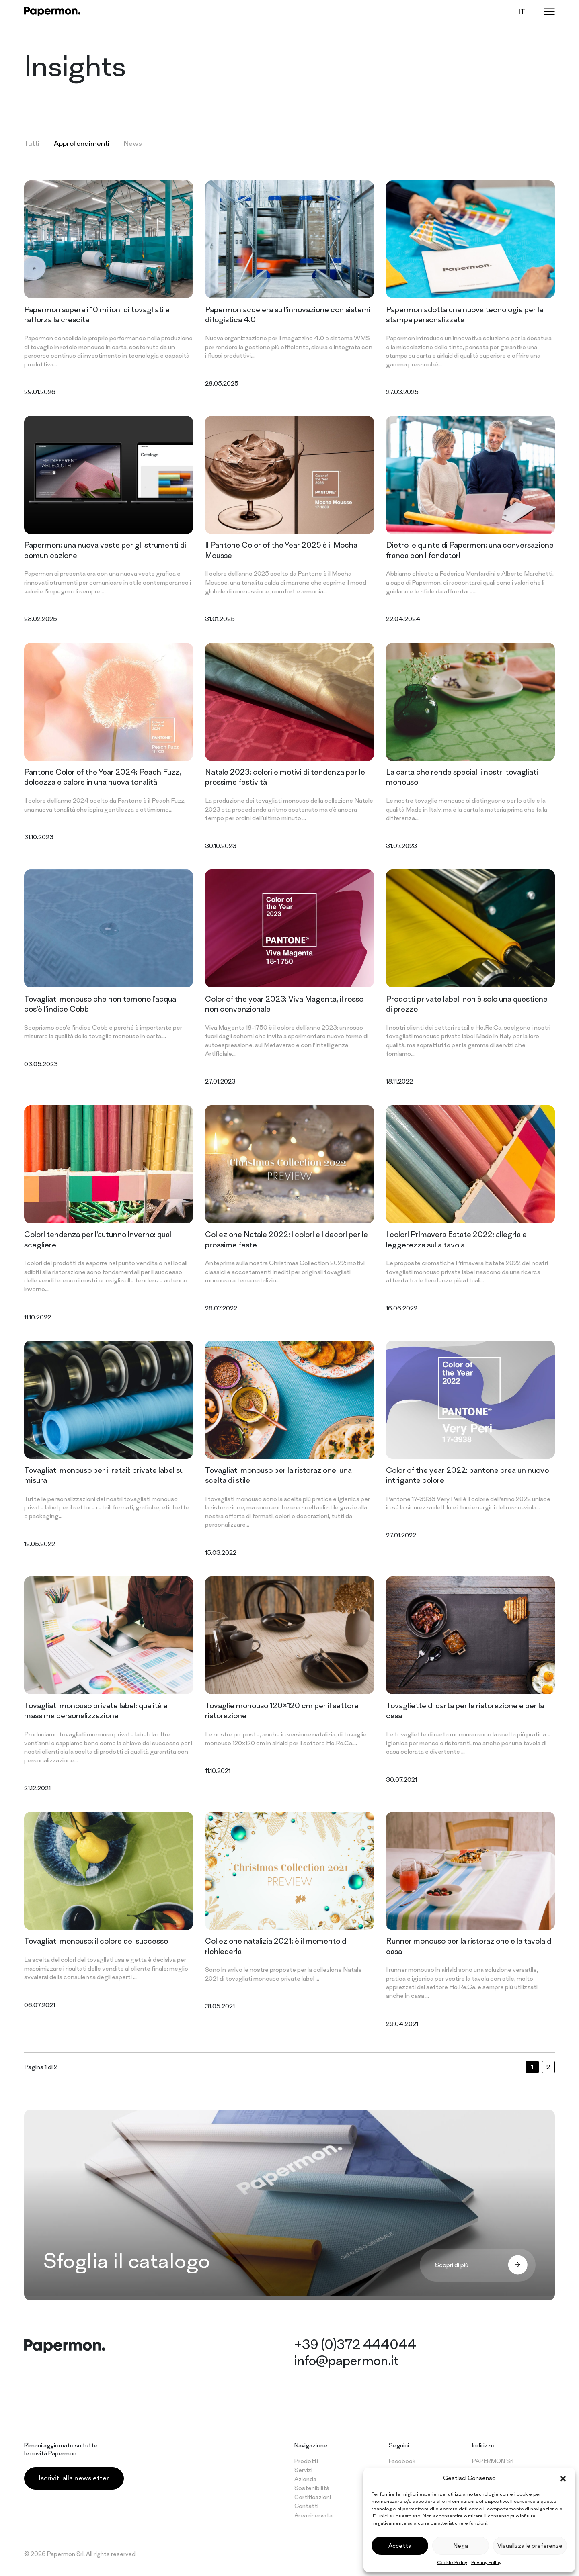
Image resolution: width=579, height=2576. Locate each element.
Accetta (399, 2545)
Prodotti (306, 2461)
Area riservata (313, 2515)
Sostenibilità (311, 2488)
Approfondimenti (81, 143)
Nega (461, 2545)
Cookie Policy (452, 2562)
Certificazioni (312, 2497)
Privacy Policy (486, 2562)
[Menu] (549, 11)
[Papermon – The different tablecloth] (52, 11)
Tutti (31, 143)
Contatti (306, 2506)
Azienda (305, 2479)
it (522, 11)
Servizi (303, 2470)
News (133, 143)
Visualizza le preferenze (530, 2545)
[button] (563, 2478)
